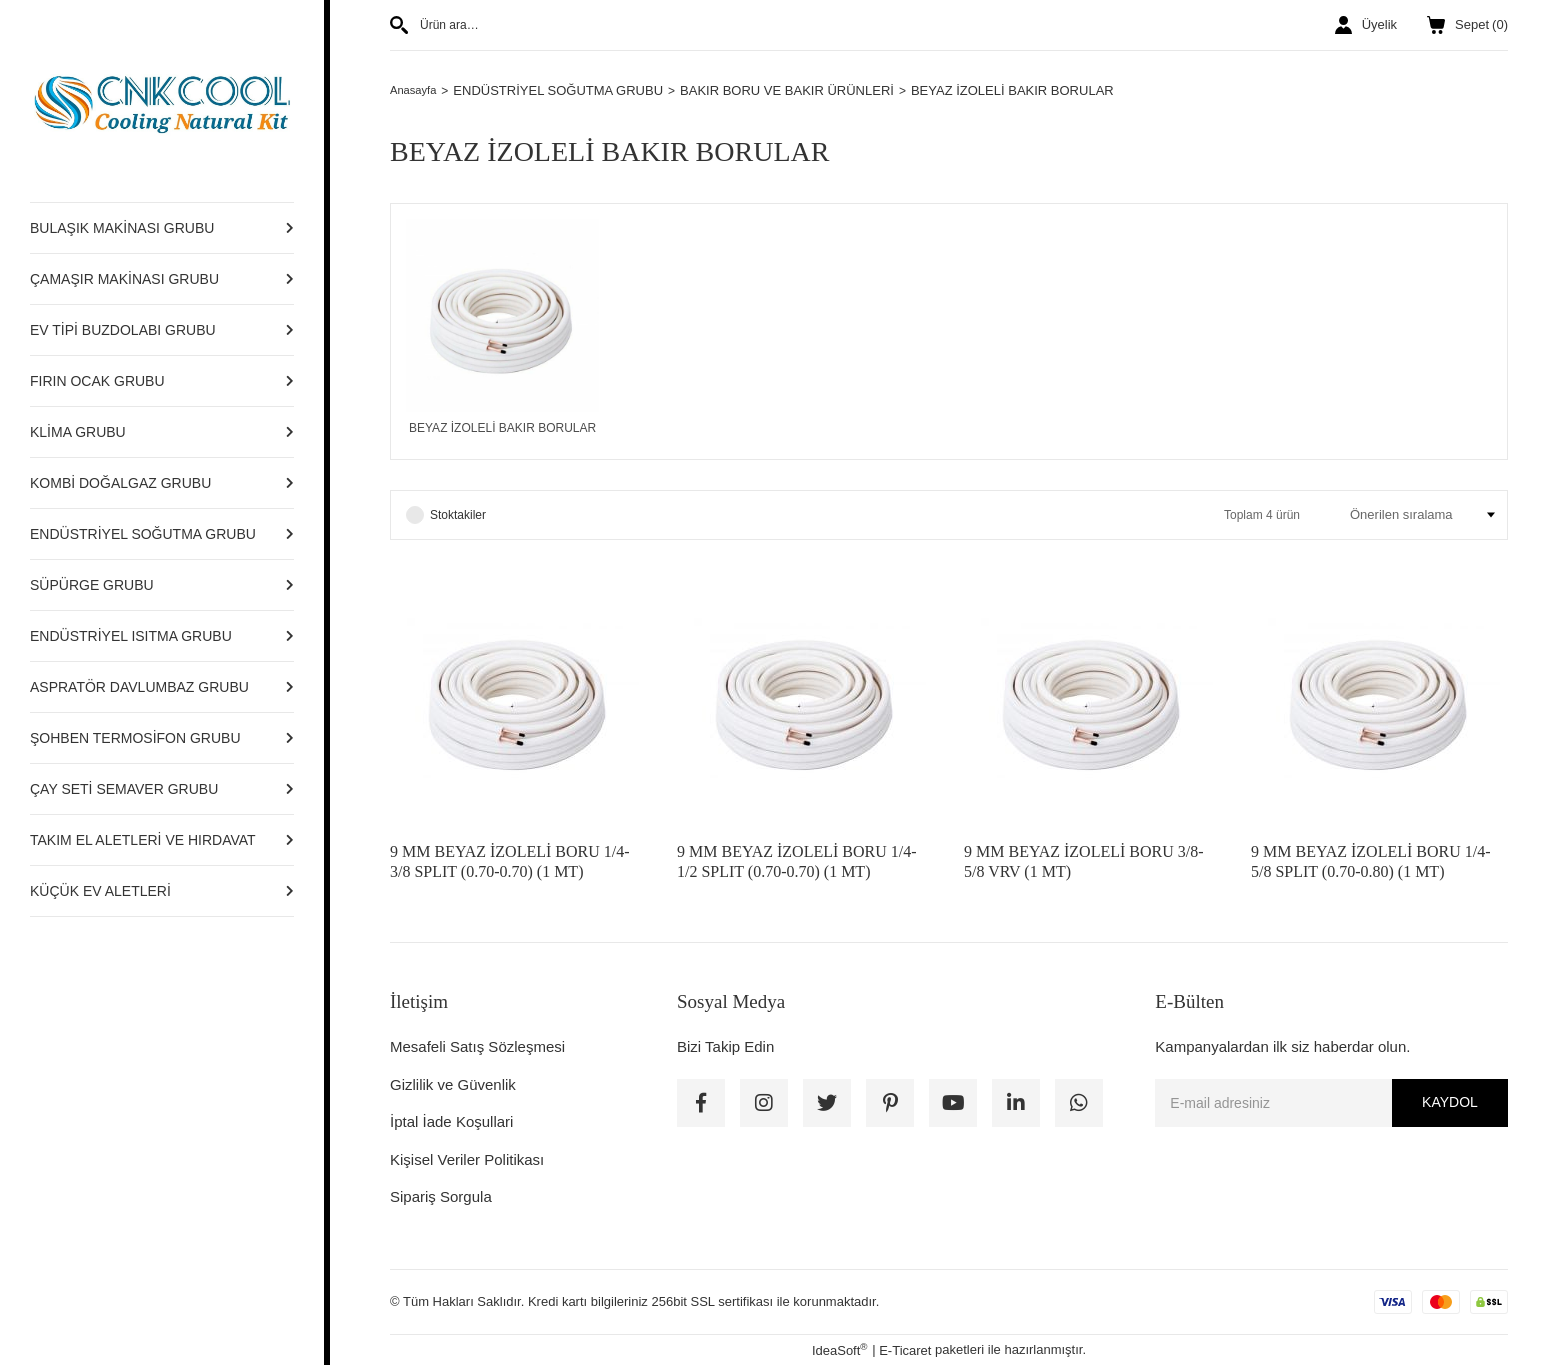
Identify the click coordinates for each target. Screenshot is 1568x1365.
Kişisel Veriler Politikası (467, 1159)
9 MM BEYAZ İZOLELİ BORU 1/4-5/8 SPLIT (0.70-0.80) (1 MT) (1371, 861)
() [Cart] (1467, 25)
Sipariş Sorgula (441, 1196)
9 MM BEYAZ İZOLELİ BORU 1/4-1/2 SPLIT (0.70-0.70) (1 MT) (797, 861)
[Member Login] (1366, 25)
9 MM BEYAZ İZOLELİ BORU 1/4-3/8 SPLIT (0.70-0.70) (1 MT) (510, 861)
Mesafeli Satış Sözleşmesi (477, 1046)
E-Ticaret (905, 1350)
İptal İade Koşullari (451, 1121)
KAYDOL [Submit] (1450, 1102)
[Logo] (162, 100)
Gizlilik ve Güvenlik (453, 1084)
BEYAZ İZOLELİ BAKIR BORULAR (1020, 90)
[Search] (662, 25)
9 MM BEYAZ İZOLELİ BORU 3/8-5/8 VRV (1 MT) (1084, 861)
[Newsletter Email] (1331, 1103)
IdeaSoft (840, 1349)
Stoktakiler (458, 515)
